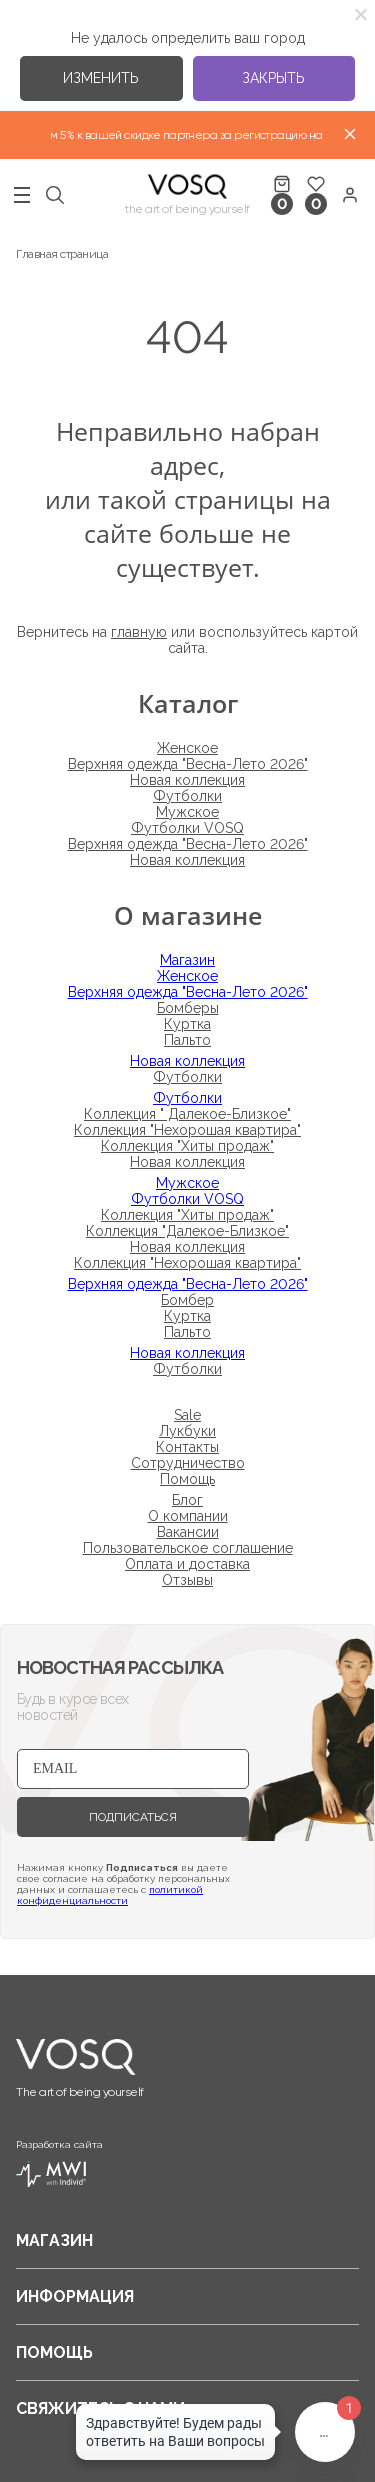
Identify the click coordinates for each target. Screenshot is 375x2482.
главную (139, 632)
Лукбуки (187, 1431)
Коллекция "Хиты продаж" (187, 1146)
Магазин (187, 960)
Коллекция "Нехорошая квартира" (187, 1130)
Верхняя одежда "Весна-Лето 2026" (188, 764)
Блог (187, 1500)
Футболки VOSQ (187, 828)
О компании (188, 1516)
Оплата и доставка (187, 1564)
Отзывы (187, 1580)
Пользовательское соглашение (188, 1548)
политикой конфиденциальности (110, 1895)
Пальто (187, 1040)
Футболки (187, 796)
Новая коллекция (187, 780)
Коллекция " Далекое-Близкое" (187, 1114)
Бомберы (188, 1008)
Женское (187, 748)
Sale (187, 1415)
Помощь (187, 1479)
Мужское (187, 812)
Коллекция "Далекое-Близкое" (187, 1231)
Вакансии (188, 1532)
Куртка (187, 1024)
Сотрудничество (188, 1463)
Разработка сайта (59, 2163)
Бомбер (187, 1300)
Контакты (187, 1447)
